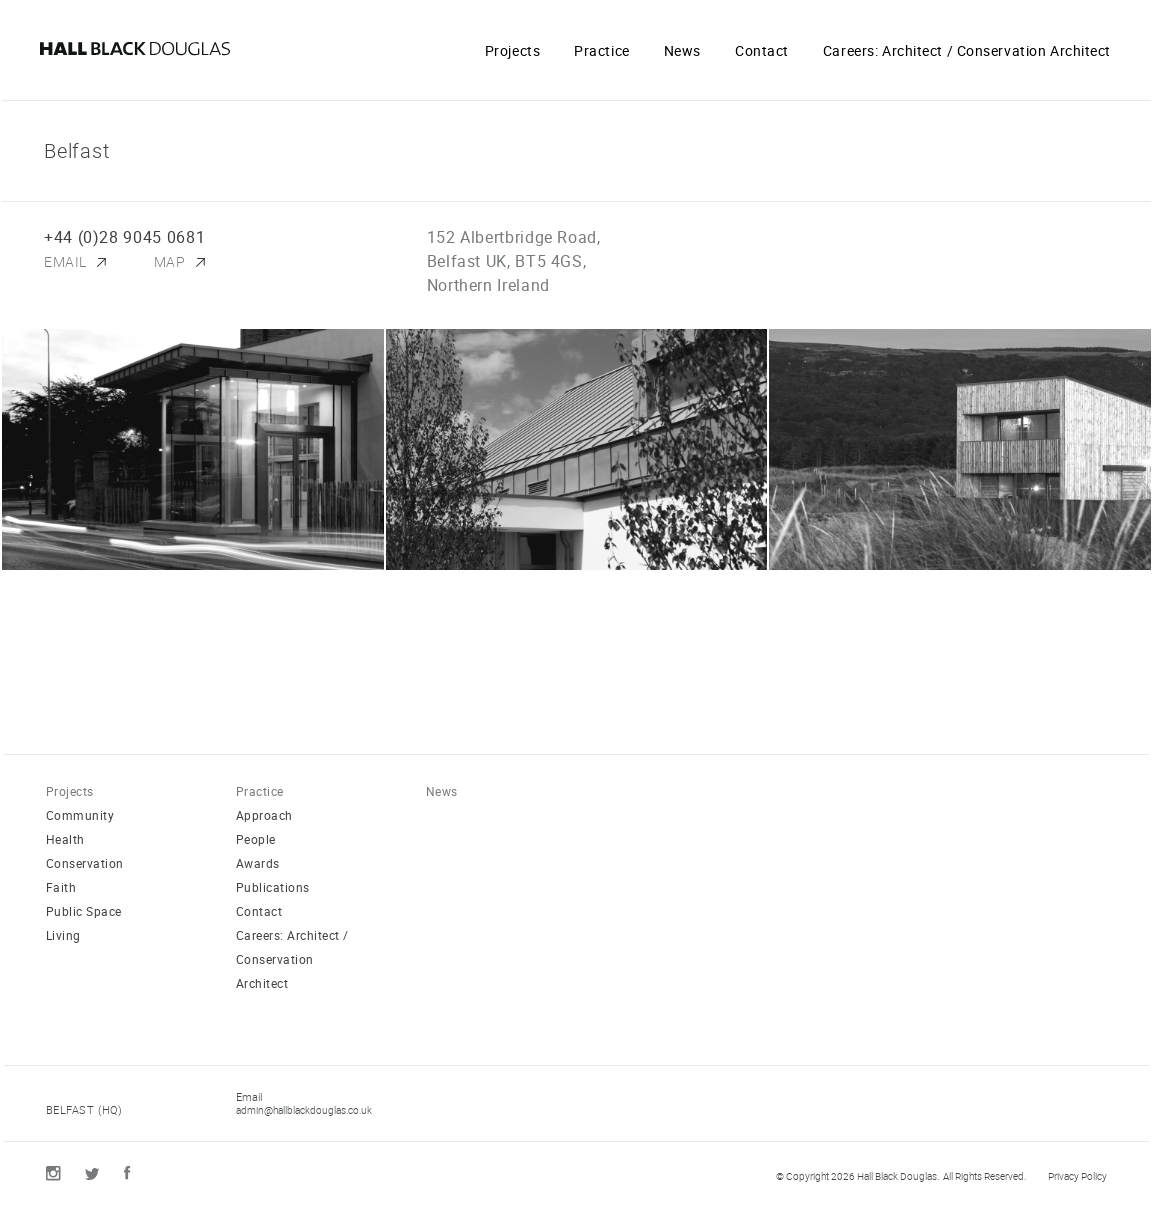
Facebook (127, 1173)
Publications (273, 887)
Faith (61, 887)
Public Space (84, 911)
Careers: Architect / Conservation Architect (967, 50)
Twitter (92, 1174)
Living (63, 935)
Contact (762, 50)
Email (65, 261)
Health (65, 839)
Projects (512, 50)
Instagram (53, 1173)
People (256, 839)
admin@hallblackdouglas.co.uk (304, 1110)
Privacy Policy (1077, 1176)
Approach (264, 815)
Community (80, 815)
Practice (601, 50)
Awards (258, 863)
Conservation (85, 863)
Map (170, 261)
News (682, 50)
